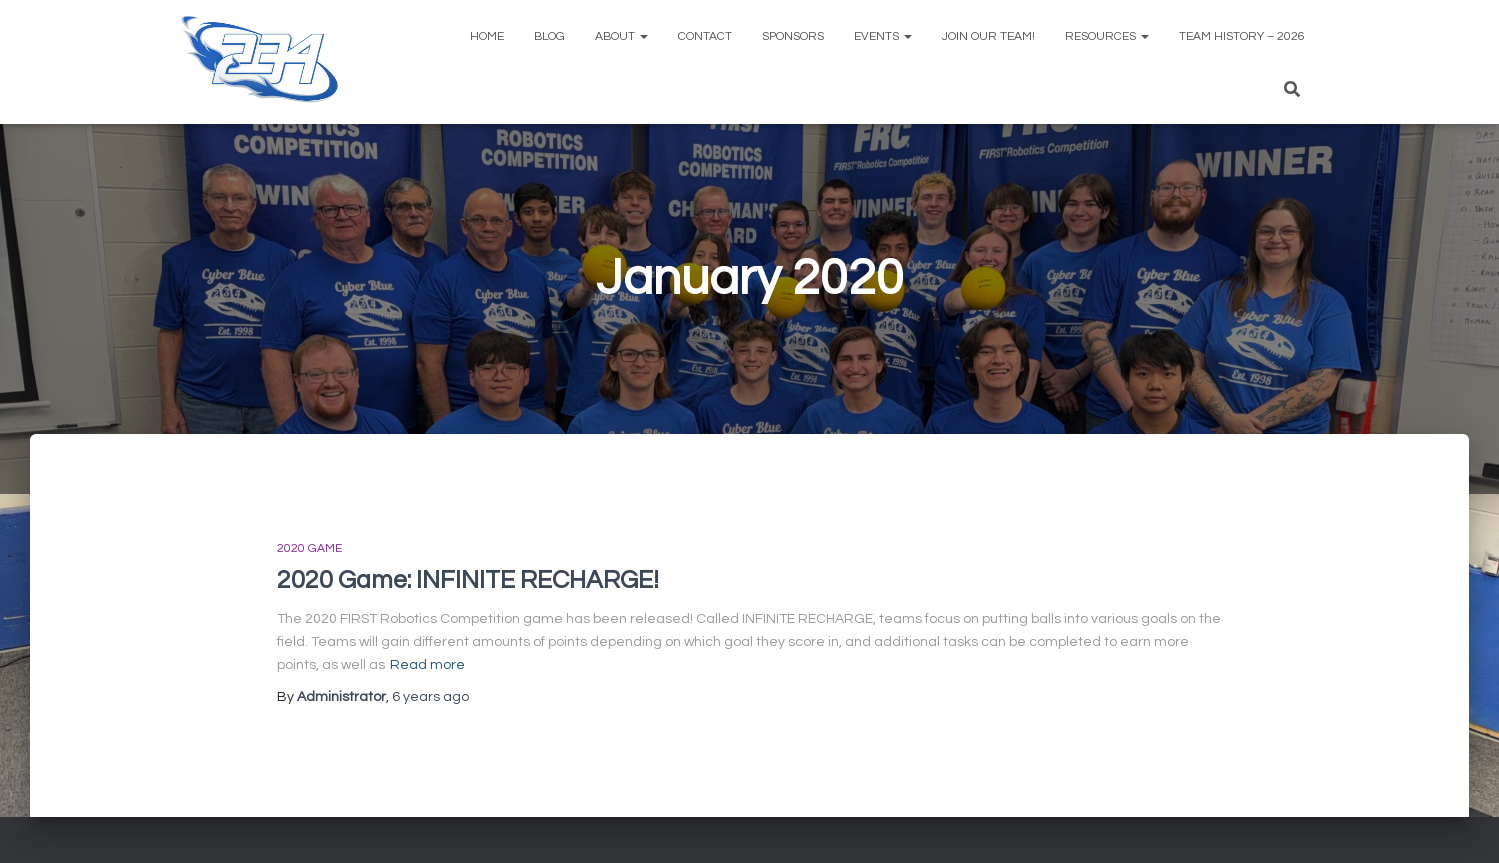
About (621, 36)
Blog (549, 36)
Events (883, 36)
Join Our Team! (988, 36)
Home (487, 36)
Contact (705, 36)
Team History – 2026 (1242, 36)
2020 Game (309, 548)
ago (430, 697)
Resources (1107, 36)
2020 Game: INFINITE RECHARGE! (468, 580)
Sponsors (793, 36)
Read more (427, 665)
